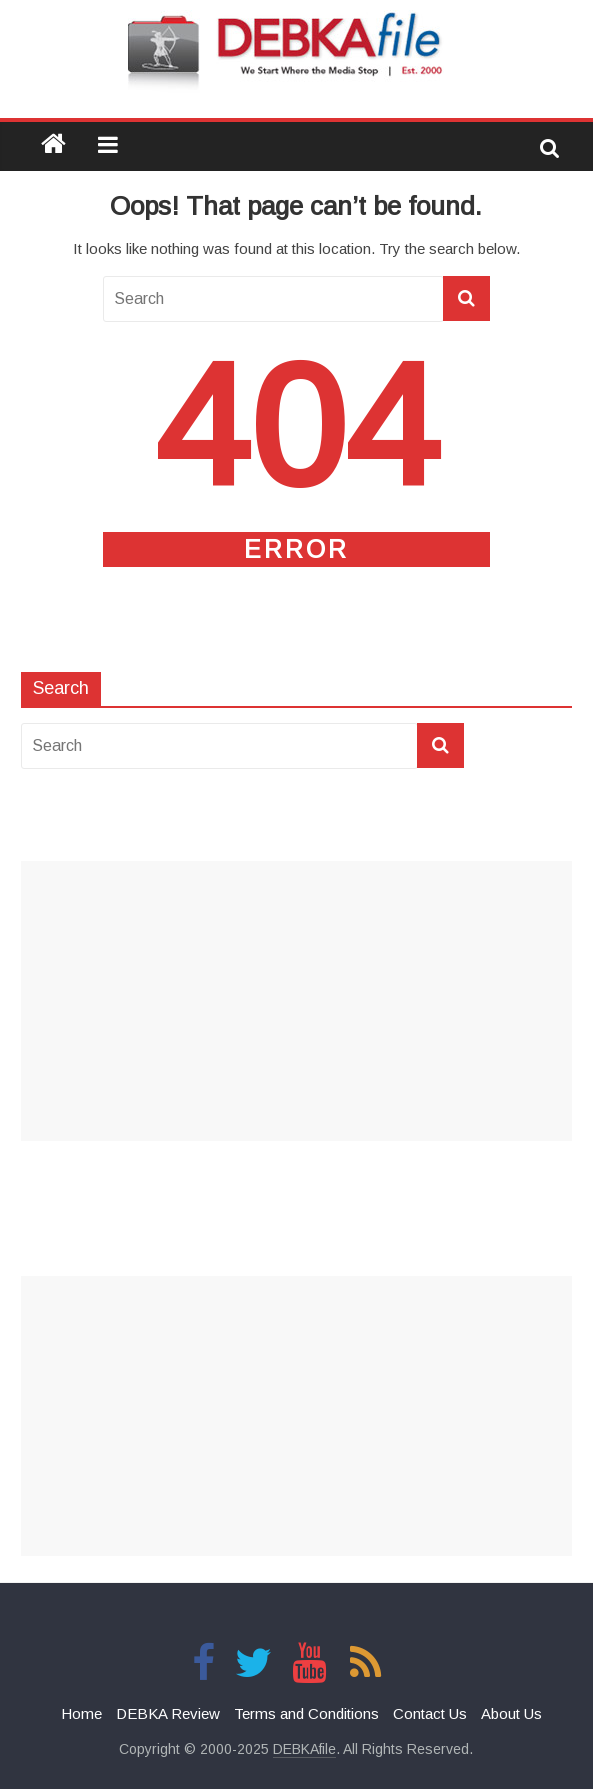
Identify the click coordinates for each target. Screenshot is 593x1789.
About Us (511, 1713)
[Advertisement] (296, 1001)
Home (81, 1713)
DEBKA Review (168, 1713)
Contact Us (430, 1713)
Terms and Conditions (306, 1713)
